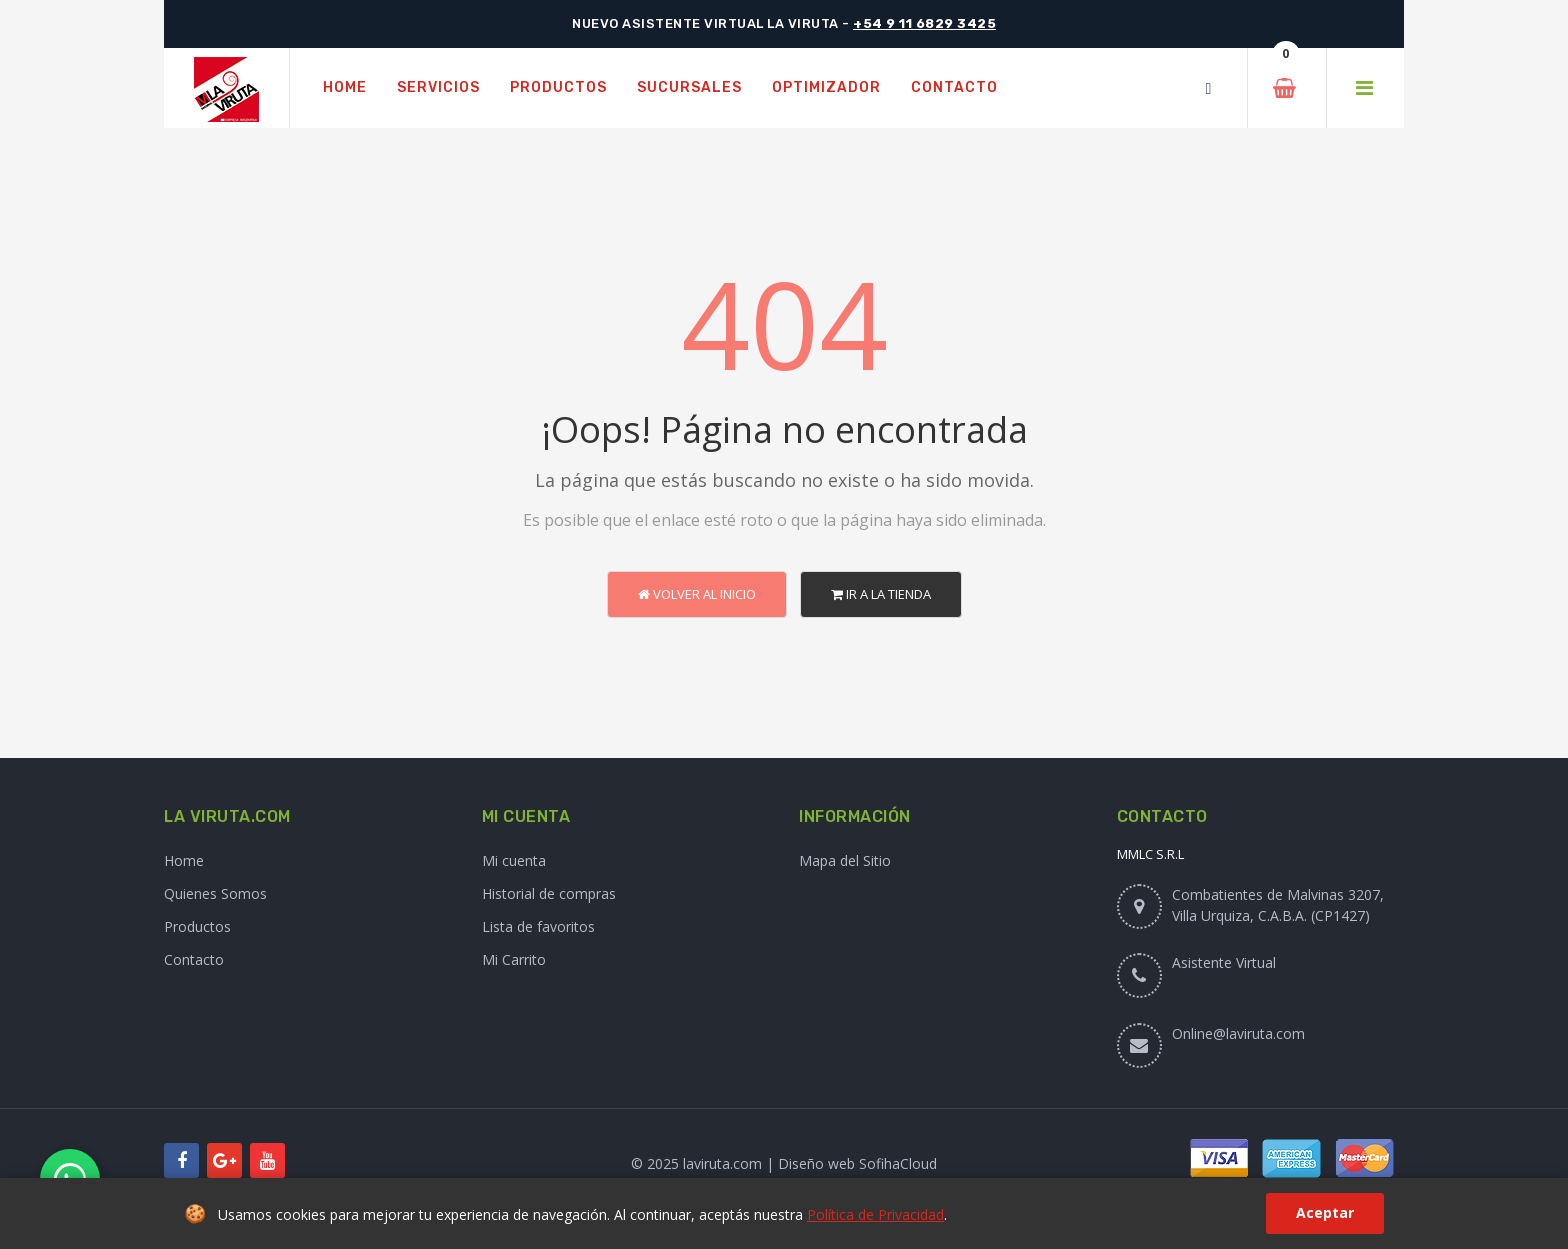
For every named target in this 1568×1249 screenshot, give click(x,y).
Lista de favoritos (538, 926)
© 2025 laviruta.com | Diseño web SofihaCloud (784, 1163)
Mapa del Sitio (845, 860)
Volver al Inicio (697, 594)
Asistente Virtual (1224, 962)
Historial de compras (549, 893)
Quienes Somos (215, 893)
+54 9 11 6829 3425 (924, 23)
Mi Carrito (514, 959)
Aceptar (1325, 1212)
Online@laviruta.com (1238, 1033)
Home (184, 860)
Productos (197, 926)
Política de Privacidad (875, 1214)
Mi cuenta (514, 860)
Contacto (194, 959)
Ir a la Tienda (881, 594)
